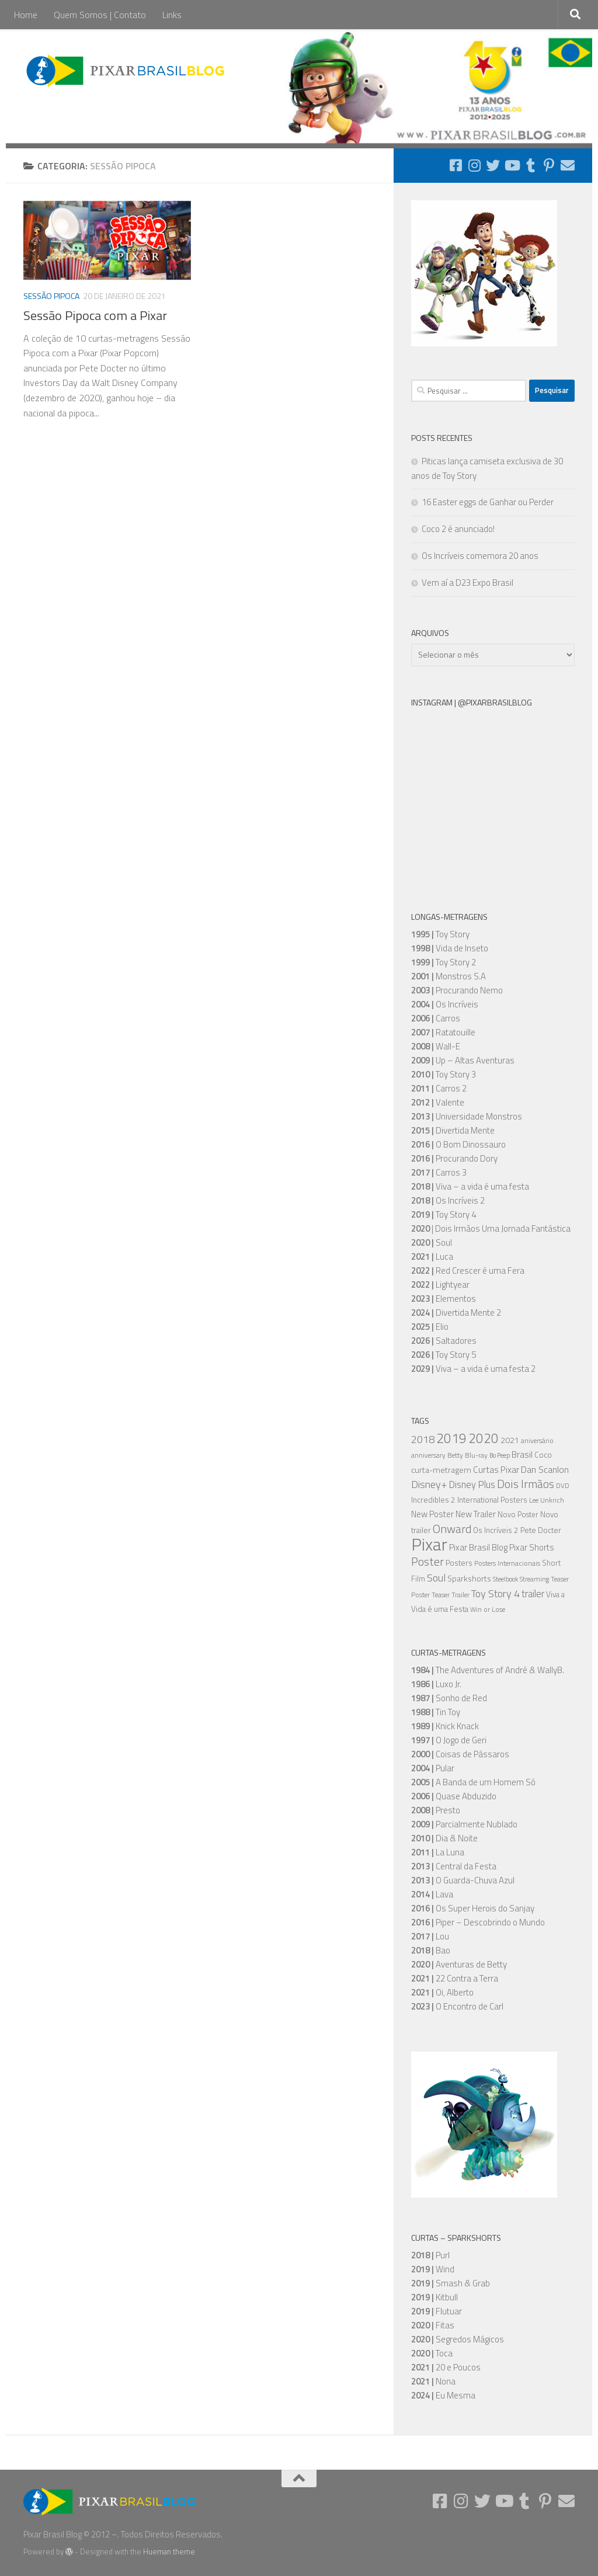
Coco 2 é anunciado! (458, 529)
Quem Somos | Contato (100, 15)
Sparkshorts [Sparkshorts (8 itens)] (469, 1578)
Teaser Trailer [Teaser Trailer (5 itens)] (451, 1595)
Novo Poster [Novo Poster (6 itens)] (518, 1514)
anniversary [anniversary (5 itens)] (428, 1455)
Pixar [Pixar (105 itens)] (429, 1544)
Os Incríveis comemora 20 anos (480, 555)
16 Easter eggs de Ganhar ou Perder (488, 502)
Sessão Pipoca (51, 296)
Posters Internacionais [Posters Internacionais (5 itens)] (507, 1563)
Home (25, 15)
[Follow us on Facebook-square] (455, 165)
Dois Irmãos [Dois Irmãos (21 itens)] (525, 1484)
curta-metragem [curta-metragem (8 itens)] (441, 1469)
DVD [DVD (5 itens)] (562, 1485)
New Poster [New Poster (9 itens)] (432, 1514)
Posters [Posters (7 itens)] (459, 1563)
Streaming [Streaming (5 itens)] (534, 1579)
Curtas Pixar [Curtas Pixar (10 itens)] (496, 1469)
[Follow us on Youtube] (512, 165)
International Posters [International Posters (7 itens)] (492, 1500)
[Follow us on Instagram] (474, 165)
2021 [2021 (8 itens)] (509, 1440)
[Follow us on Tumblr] (530, 165)
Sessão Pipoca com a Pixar (95, 315)
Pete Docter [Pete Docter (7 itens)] (540, 1530)
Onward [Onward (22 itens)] (452, 1529)
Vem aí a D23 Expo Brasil (467, 582)
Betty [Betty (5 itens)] (455, 1455)
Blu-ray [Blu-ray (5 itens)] (476, 1455)
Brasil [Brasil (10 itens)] (522, 1454)
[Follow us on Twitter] (493, 165)
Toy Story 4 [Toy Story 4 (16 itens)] (495, 1593)
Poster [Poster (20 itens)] (427, 1561)
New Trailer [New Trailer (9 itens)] (476, 1514)
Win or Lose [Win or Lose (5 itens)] (487, 1609)
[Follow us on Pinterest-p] (549, 165)
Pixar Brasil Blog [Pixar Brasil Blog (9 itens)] (478, 1547)
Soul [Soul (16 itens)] (436, 1577)
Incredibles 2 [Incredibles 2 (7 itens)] (433, 1500)
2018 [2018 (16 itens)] (422, 1439)
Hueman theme (169, 2551)
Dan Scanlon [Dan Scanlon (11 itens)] (545, 1469)
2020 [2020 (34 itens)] (483, 1438)
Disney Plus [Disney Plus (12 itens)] (472, 1484)
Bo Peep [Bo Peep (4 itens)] (499, 1455)
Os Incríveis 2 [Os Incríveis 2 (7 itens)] (496, 1530)
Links (172, 15)
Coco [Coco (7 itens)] (543, 1455)
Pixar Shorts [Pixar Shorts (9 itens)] (531, 1547)
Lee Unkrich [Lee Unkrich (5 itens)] (546, 1500)
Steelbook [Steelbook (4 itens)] (505, 1579)
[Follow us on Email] (568, 165)
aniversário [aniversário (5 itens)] (537, 1440)
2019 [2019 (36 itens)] (451, 1438)
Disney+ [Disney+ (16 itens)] (429, 1484)
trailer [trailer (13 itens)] (532, 1593)
